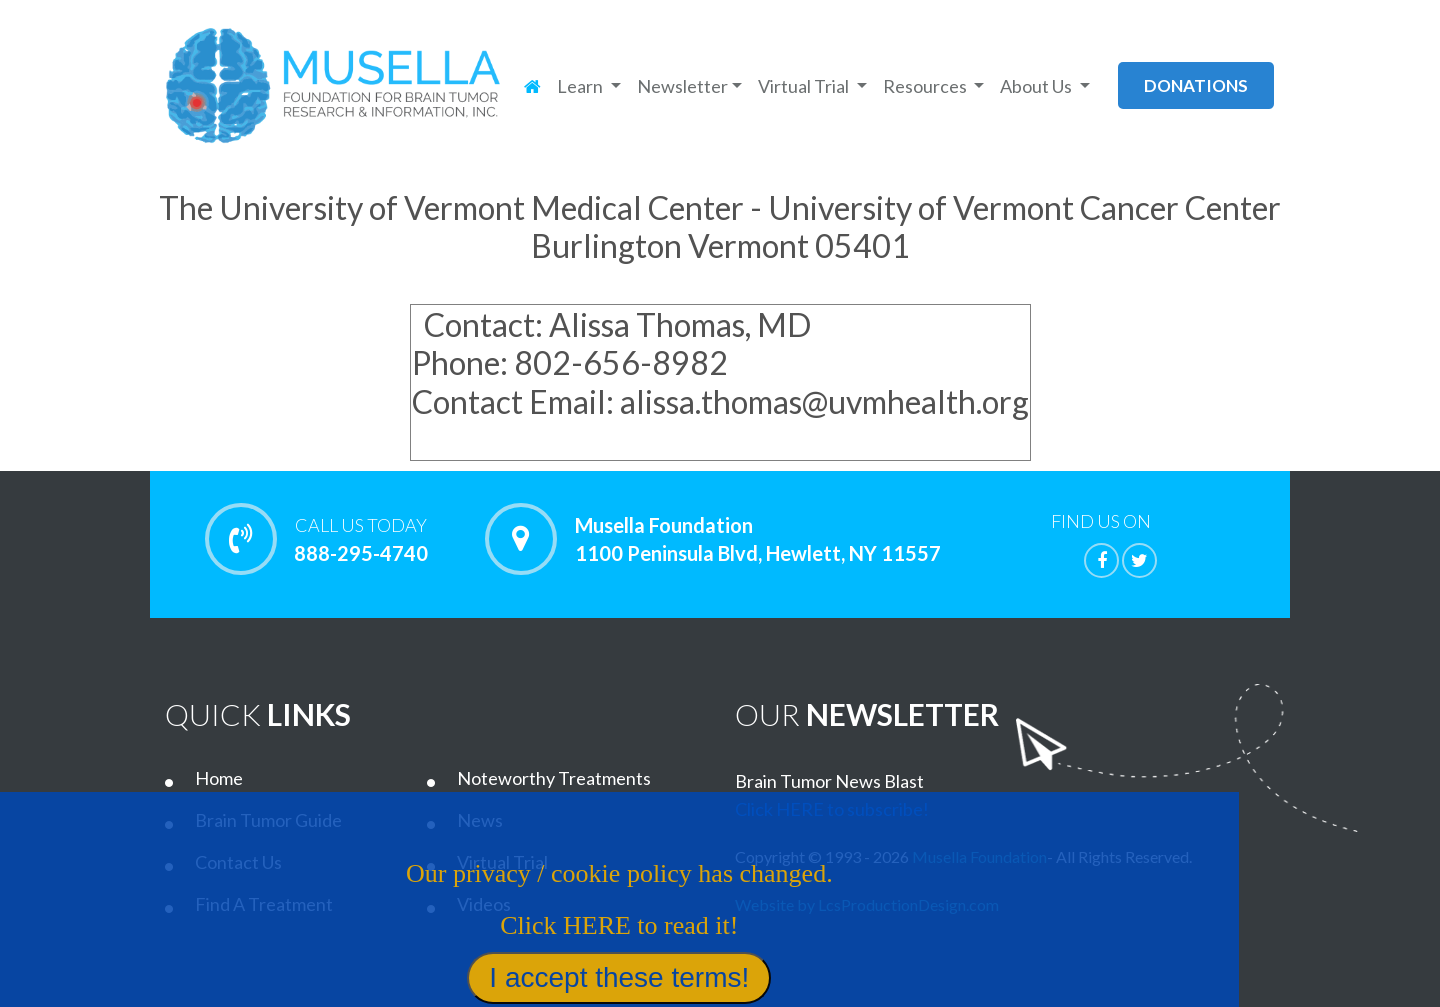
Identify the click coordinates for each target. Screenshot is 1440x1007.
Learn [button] (581, 86)
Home (219, 778)
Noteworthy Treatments (554, 778)
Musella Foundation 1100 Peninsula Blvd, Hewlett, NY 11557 (758, 539)
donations (1196, 85)
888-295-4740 (360, 539)
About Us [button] (1037, 86)
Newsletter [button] (682, 86)
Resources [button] (926, 86)
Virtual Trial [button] (805, 86)
